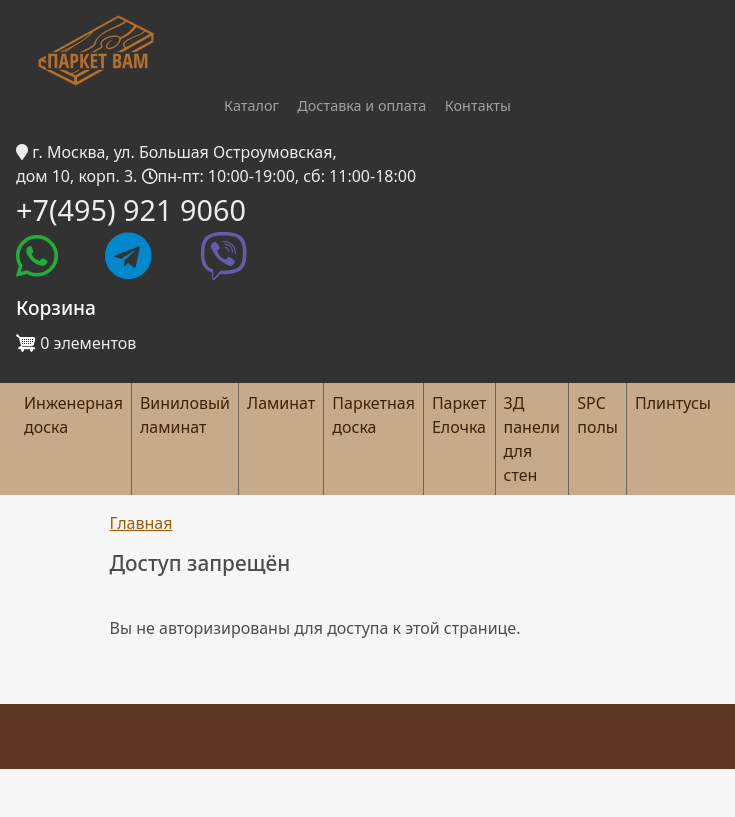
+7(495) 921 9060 (131, 209)
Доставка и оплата (361, 105)
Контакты (478, 105)
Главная (141, 523)
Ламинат (281, 403)
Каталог (251, 105)
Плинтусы (673, 403)
